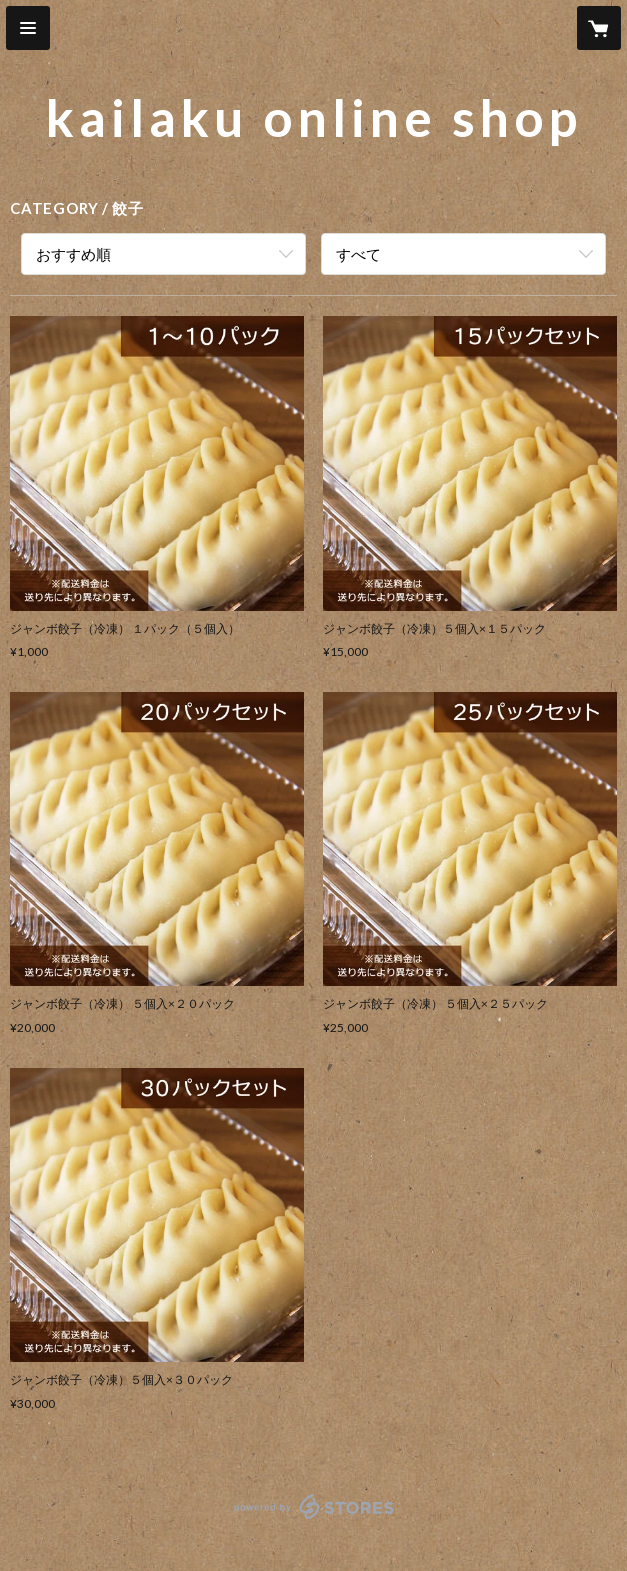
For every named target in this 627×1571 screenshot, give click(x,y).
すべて (358, 254)
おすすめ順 (73, 254)
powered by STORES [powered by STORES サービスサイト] (313, 1519)
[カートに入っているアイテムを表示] (599, 28)
